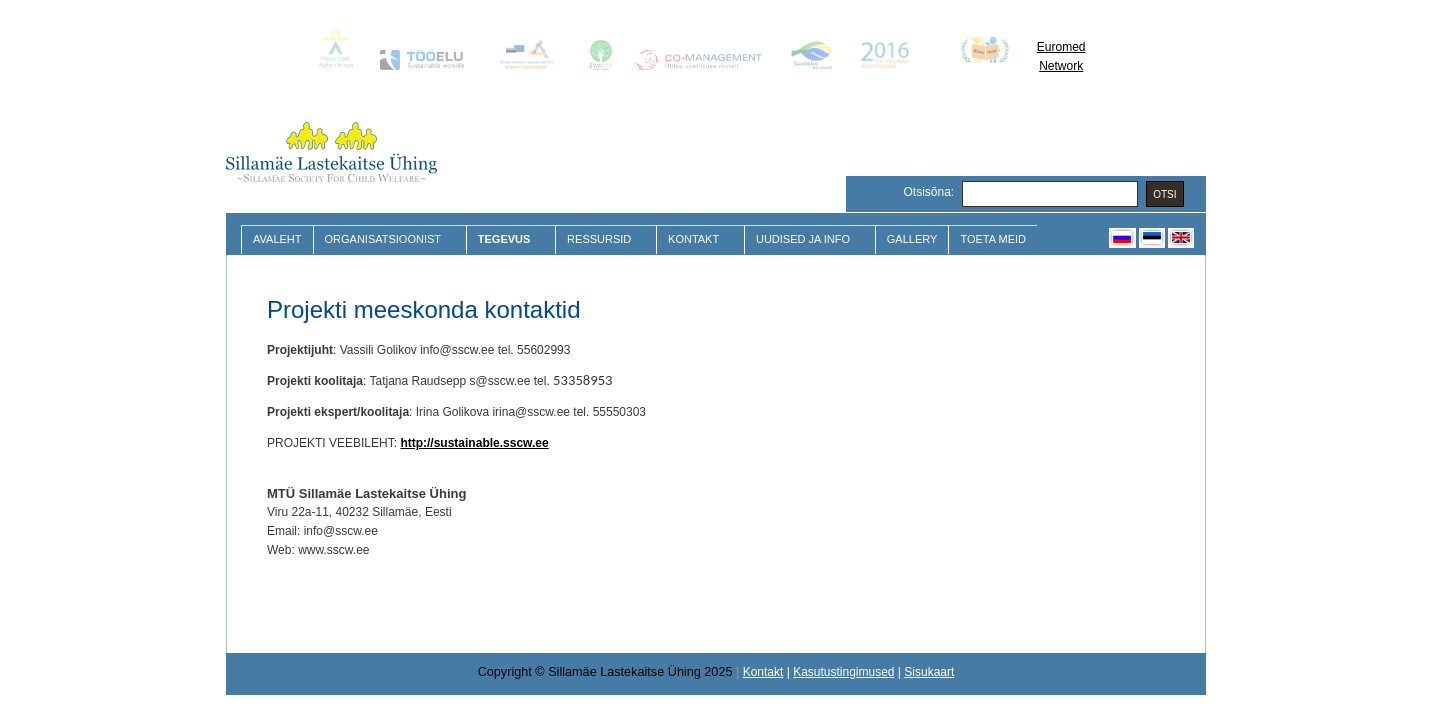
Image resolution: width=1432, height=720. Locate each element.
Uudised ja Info (805, 239)
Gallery (912, 239)
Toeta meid (993, 239)
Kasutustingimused (843, 672)
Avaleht (277, 239)
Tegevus (506, 239)
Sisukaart (929, 672)
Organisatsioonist (385, 239)
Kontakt (696, 239)
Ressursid (601, 239)
